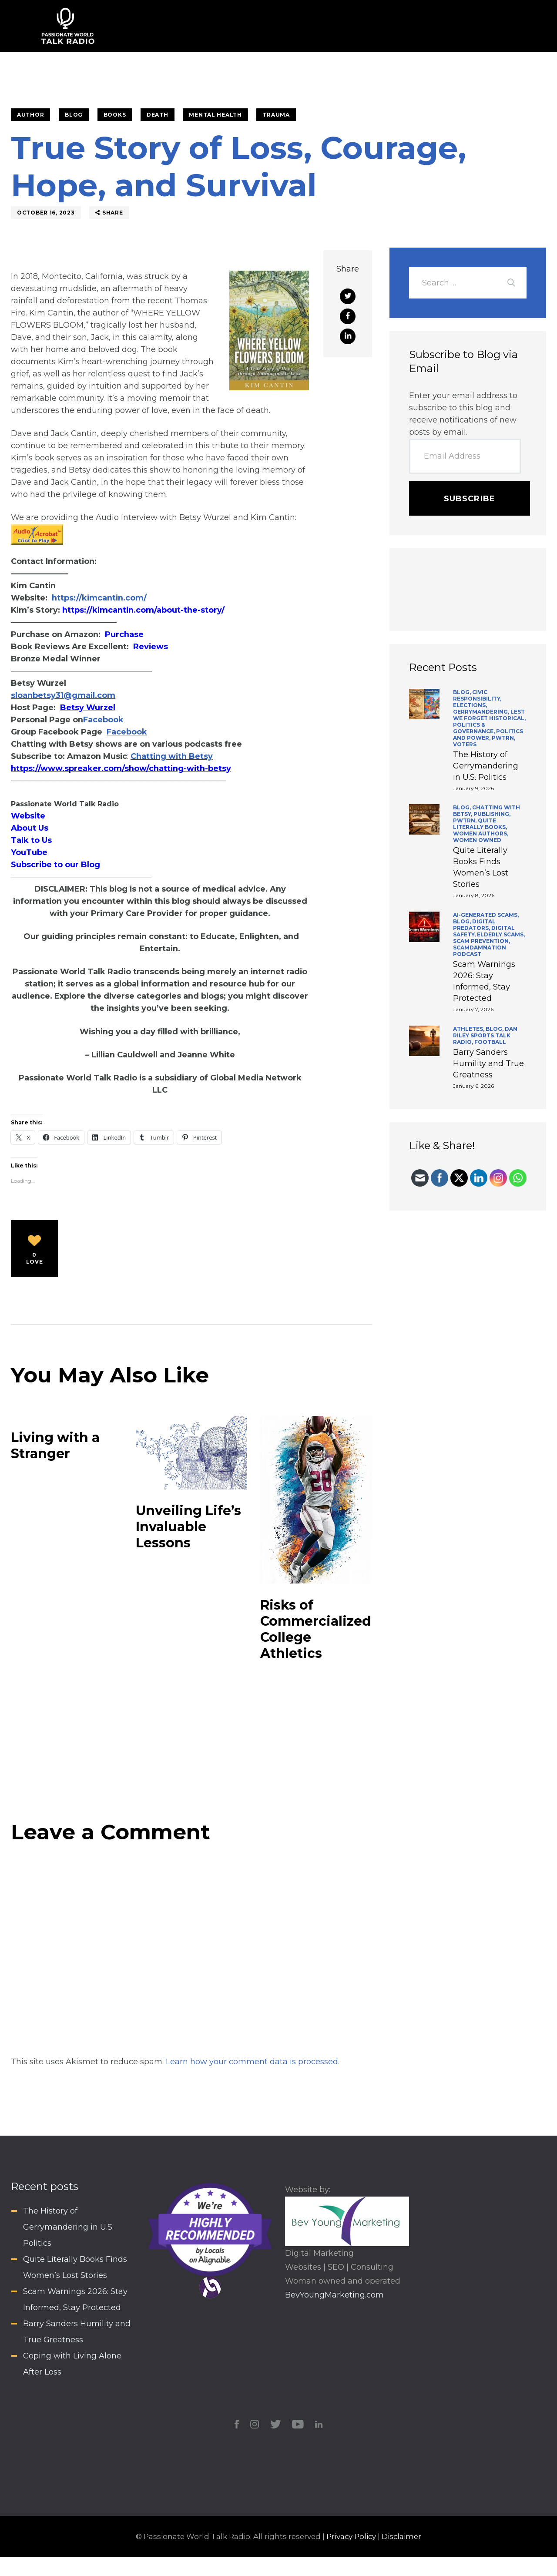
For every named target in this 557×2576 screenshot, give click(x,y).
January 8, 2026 (473, 895)
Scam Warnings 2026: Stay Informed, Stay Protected (484, 981)
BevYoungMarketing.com (334, 2295)
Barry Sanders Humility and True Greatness (488, 1063)
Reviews (150, 646)
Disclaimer (401, 2536)
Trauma (275, 114)
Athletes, (469, 1029)
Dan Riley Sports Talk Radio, (485, 1035)
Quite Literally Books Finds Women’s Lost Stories (480, 867)
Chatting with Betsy (172, 756)
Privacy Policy (351, 2536)
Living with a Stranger (55, 1445)
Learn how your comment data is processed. (252, 2061)
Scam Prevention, (481, 941)
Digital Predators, (474, 924)
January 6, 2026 (473, 1086)
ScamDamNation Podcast (479, 950)
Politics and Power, (488, 734)
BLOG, (462, 692)
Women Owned (477, 840)
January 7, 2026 (473, 1009)
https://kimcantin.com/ (99, 598)
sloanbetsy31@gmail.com (63, 695)
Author (30, 114)
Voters (464, 744)
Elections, (470, 705)
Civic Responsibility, (477, 695)
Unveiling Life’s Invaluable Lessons (188, 1527)
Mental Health (215, 114)
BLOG (74, 114)
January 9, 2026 (473, 788)
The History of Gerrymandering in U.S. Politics (485, 766)
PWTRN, (503, 738)
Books (115, 114)
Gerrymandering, (481, 711)
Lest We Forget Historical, (489, 714)
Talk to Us (31, 840)
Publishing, (491, 814)
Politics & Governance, (474, 728)
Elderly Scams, (501, 934)
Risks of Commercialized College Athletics (315, 1629)
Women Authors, (480, 833)
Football (490, 1042)
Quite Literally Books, (480, 823)
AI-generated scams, (486, 915)
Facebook (103, 719)
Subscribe (469, 498)
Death (157, 114)
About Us (29, 828)
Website (28, 816)
